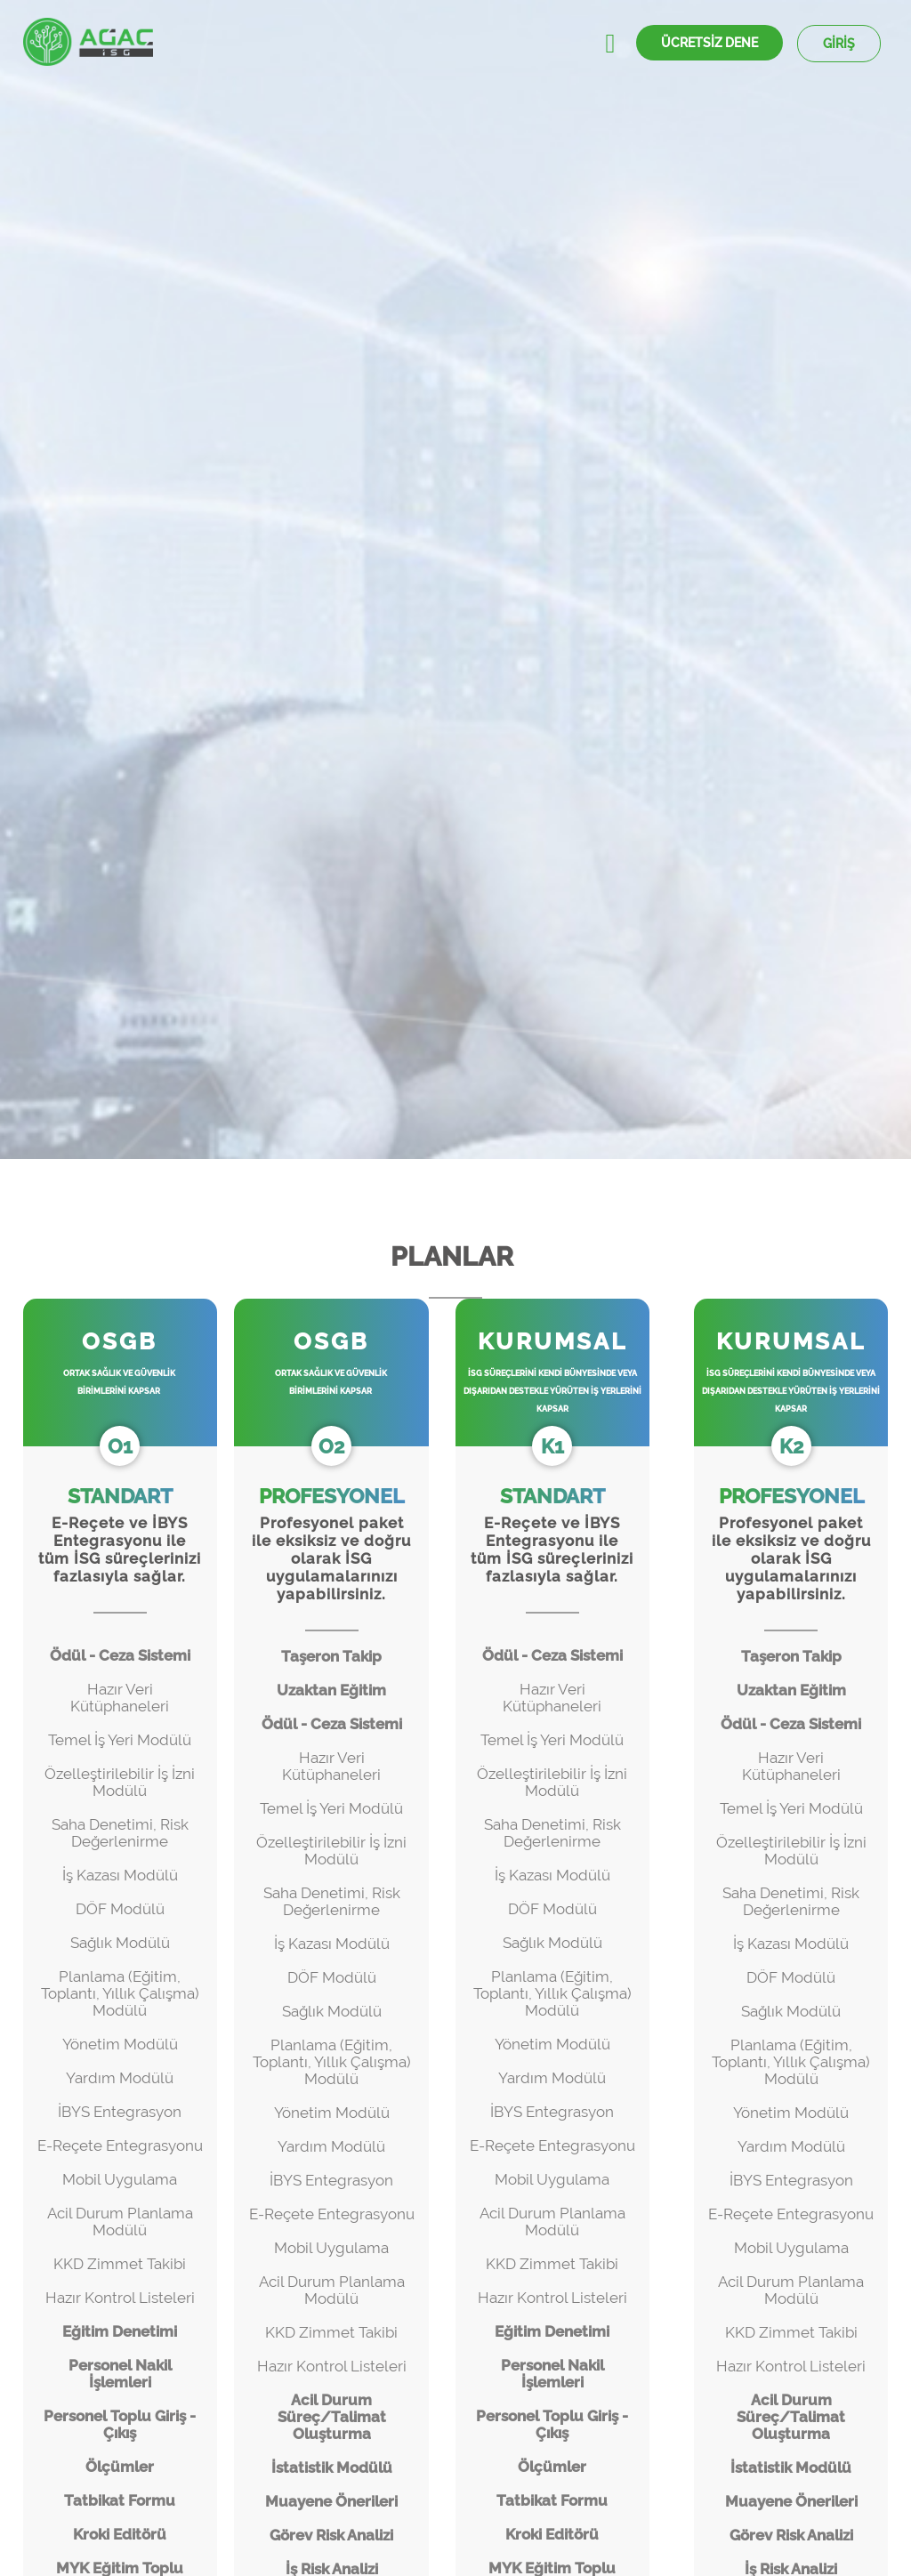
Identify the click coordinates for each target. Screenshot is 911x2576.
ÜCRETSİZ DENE (709, 43)
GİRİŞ (839, 43)
